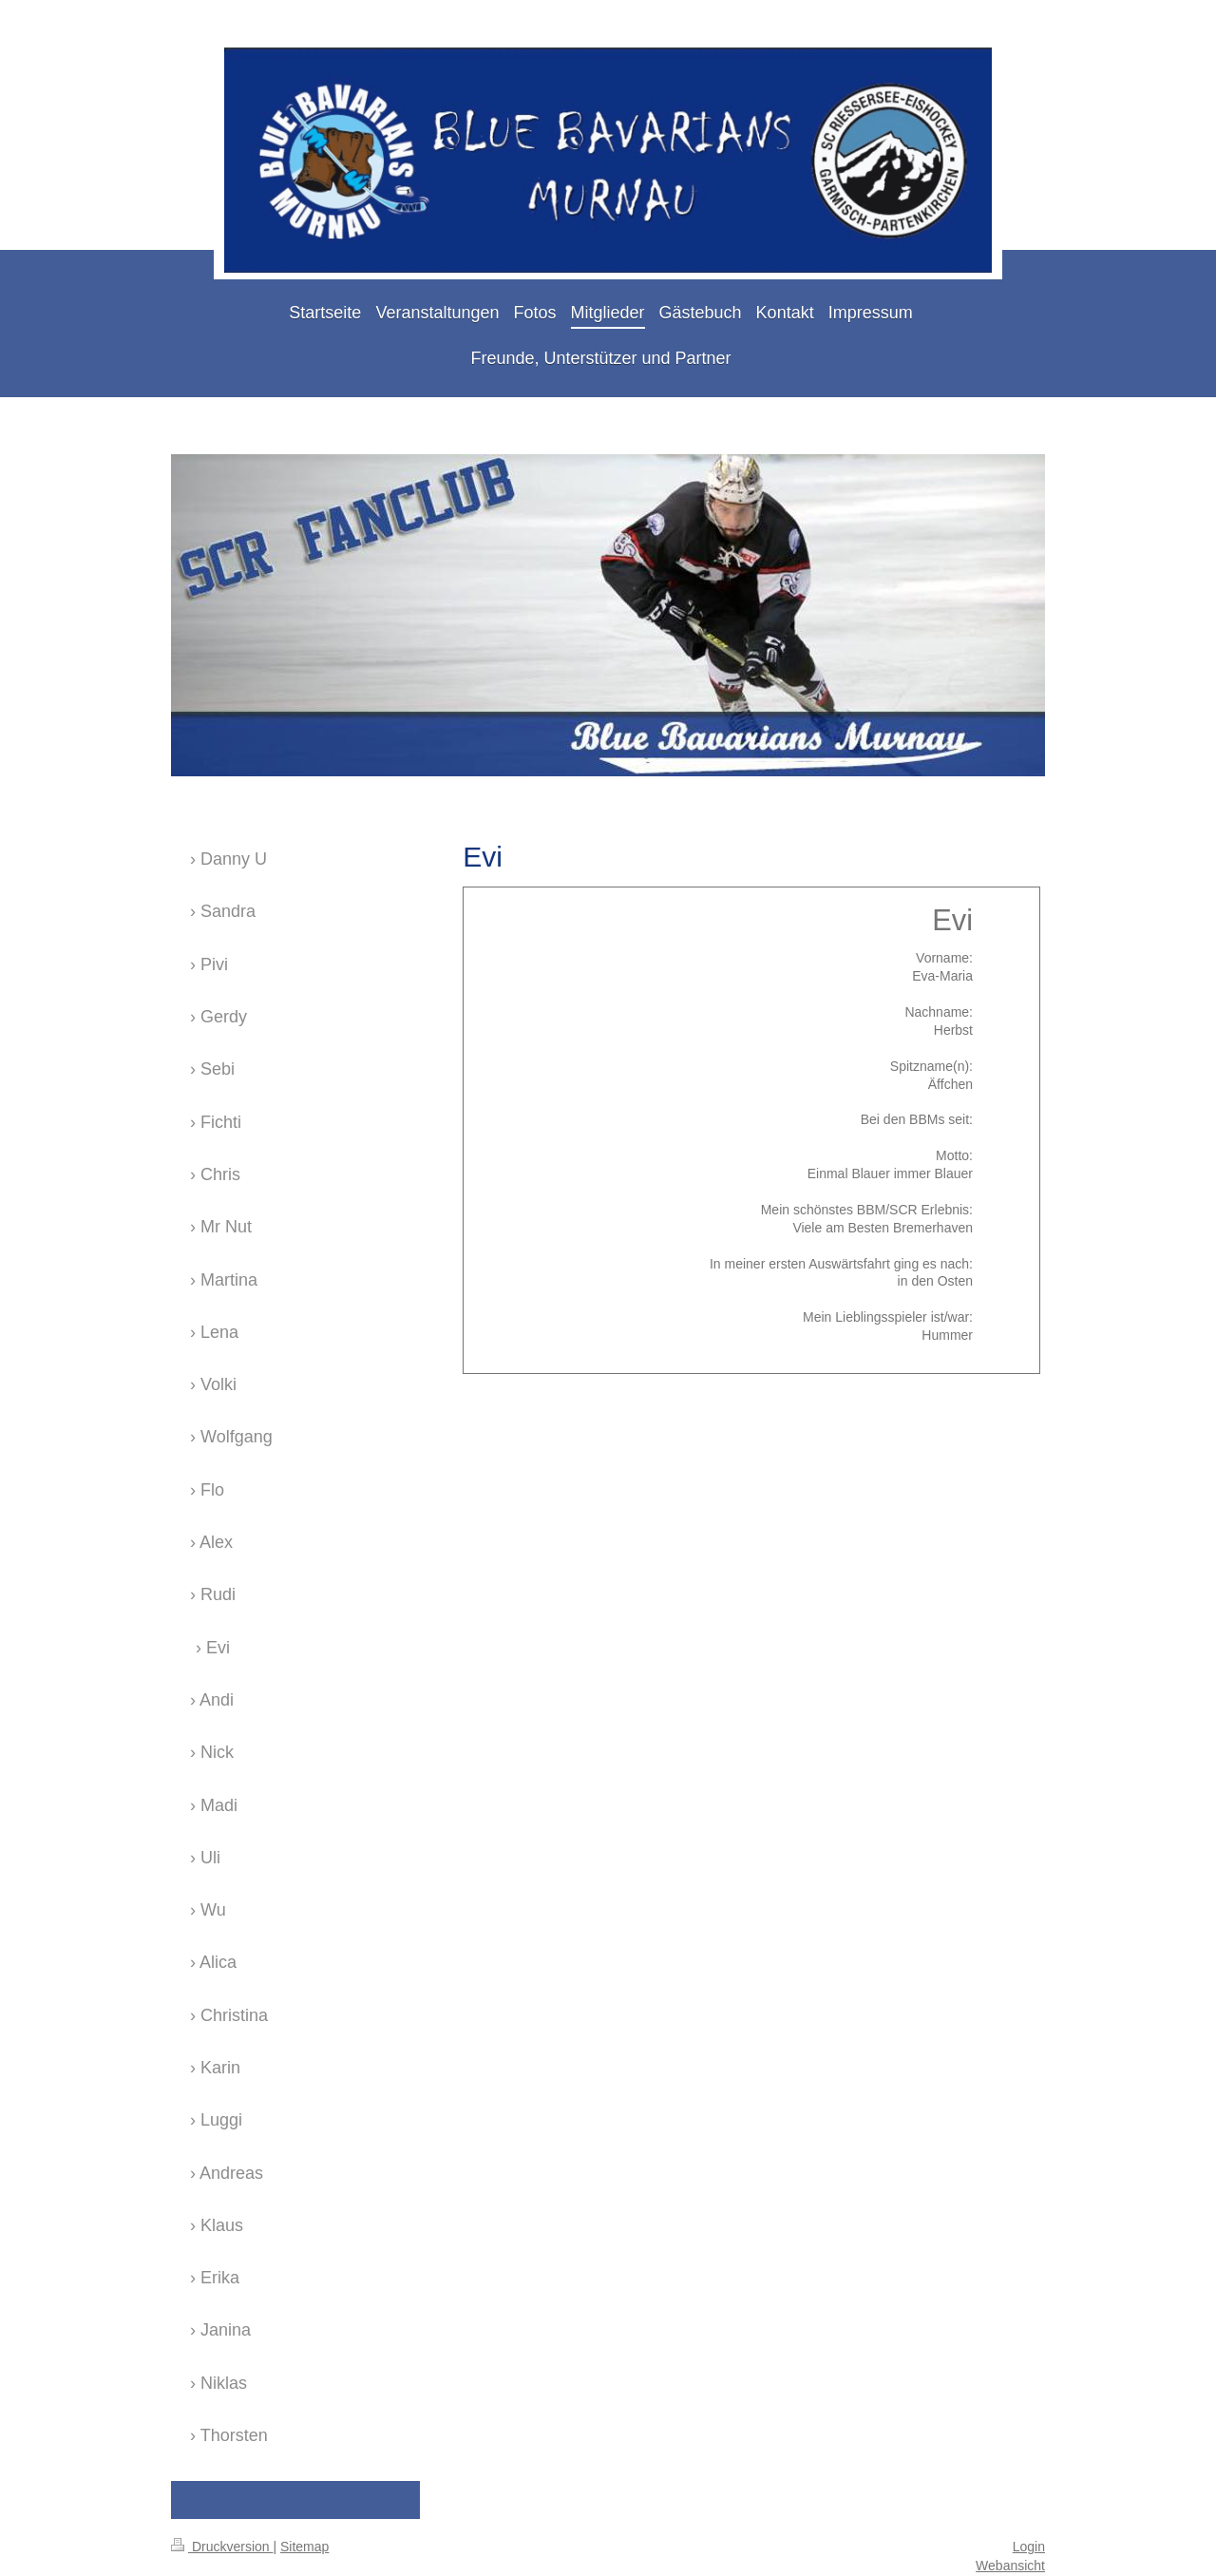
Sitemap (304, 2546)
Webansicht (1010, 2565)
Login (1029, 2546)
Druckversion (222, 2546)
